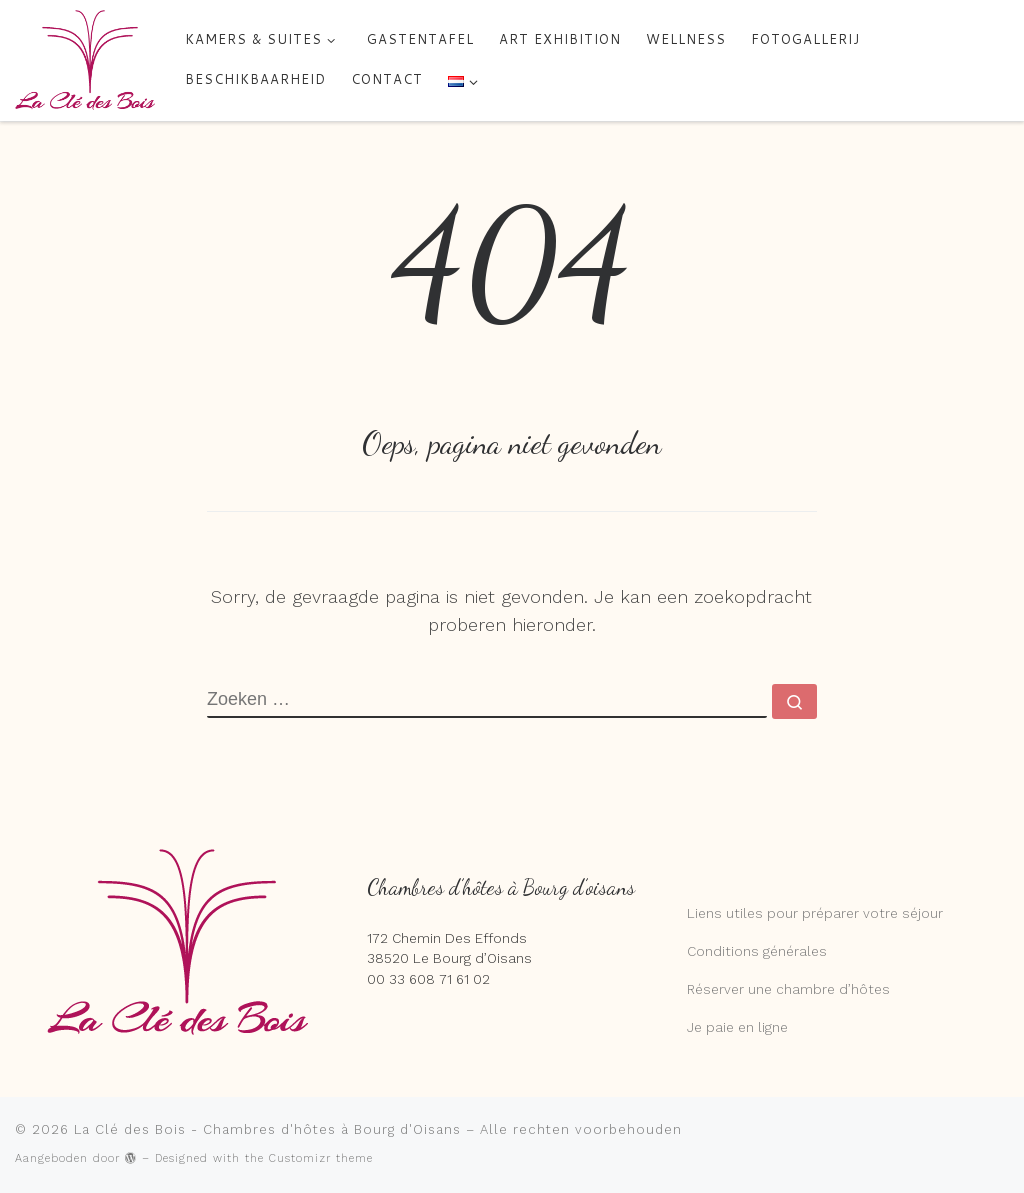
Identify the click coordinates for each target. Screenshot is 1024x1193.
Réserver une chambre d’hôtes (788, 989)
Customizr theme (321, 1158)
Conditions (723, 951)
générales (793, 951)
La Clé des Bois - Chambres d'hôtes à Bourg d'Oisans (267, 1129)
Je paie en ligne (737, 1027)
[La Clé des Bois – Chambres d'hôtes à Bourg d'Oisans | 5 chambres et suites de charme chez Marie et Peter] (85, 58)
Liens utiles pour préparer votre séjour (815, 913)
